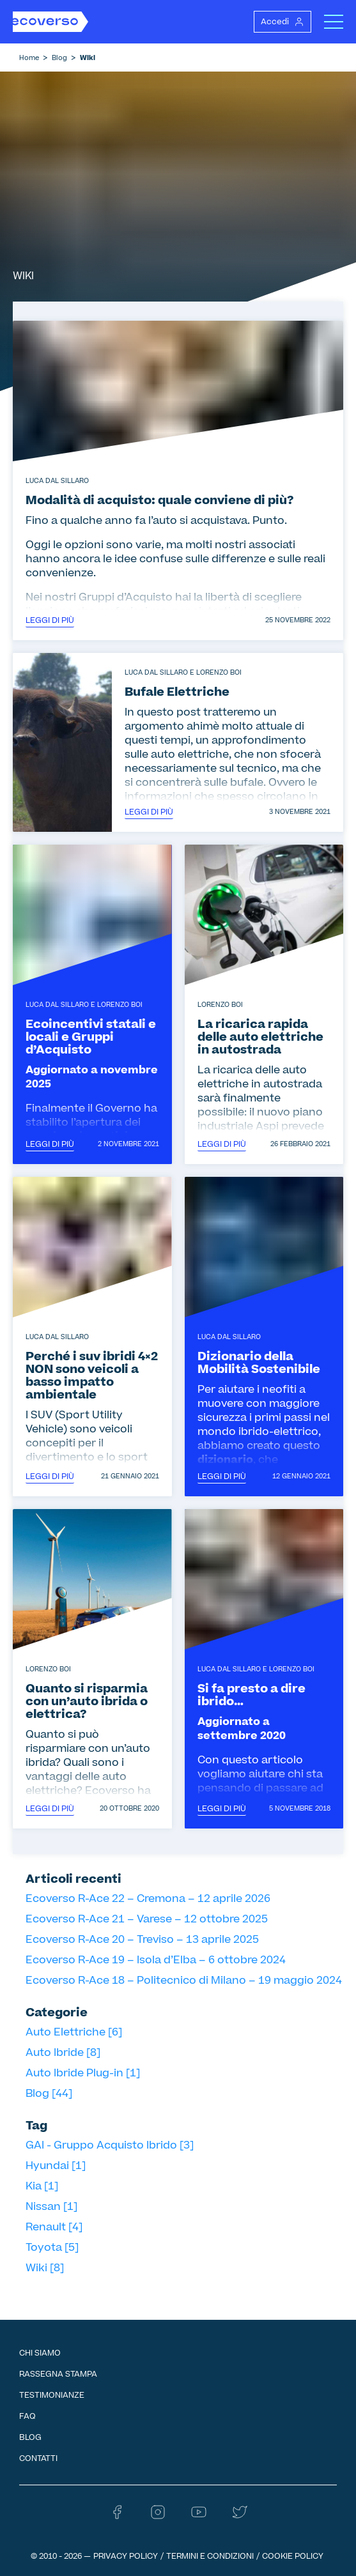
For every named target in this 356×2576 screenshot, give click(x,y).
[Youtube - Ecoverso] (198, 2516)
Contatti (38, 2458)
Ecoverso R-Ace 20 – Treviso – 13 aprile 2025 (142, 1939)
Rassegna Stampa (58, 2374)
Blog (59, 58)
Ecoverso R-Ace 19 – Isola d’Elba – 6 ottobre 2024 (156, 1960)
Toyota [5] (52, 2247)
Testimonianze (51, 2395)
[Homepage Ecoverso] (50, 21)
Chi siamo (40, 2353)
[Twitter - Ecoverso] (239, 2516)
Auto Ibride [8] (63, 2052)
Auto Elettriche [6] (74, 2032)
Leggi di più (50, 620)
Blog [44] (49, 2093)
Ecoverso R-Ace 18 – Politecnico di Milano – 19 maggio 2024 (184, 1980)
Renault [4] (54, 2227)
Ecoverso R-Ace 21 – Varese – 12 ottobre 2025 (147, 1919)
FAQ (27, 2416)
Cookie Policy (292, 2556)
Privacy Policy (125, 2556)
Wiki (87, 58)
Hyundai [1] (56, 2166)
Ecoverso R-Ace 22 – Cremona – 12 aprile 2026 (148, 1898)
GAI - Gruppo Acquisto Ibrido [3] (110, 2145)
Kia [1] (42, 2186)
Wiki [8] (45, 2268)
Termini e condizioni (210, 2556)
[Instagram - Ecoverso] (158, 2516)
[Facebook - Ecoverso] (117, 2516)
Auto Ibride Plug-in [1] (83, 2073)
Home (29, 58)
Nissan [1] (51, 2206)
